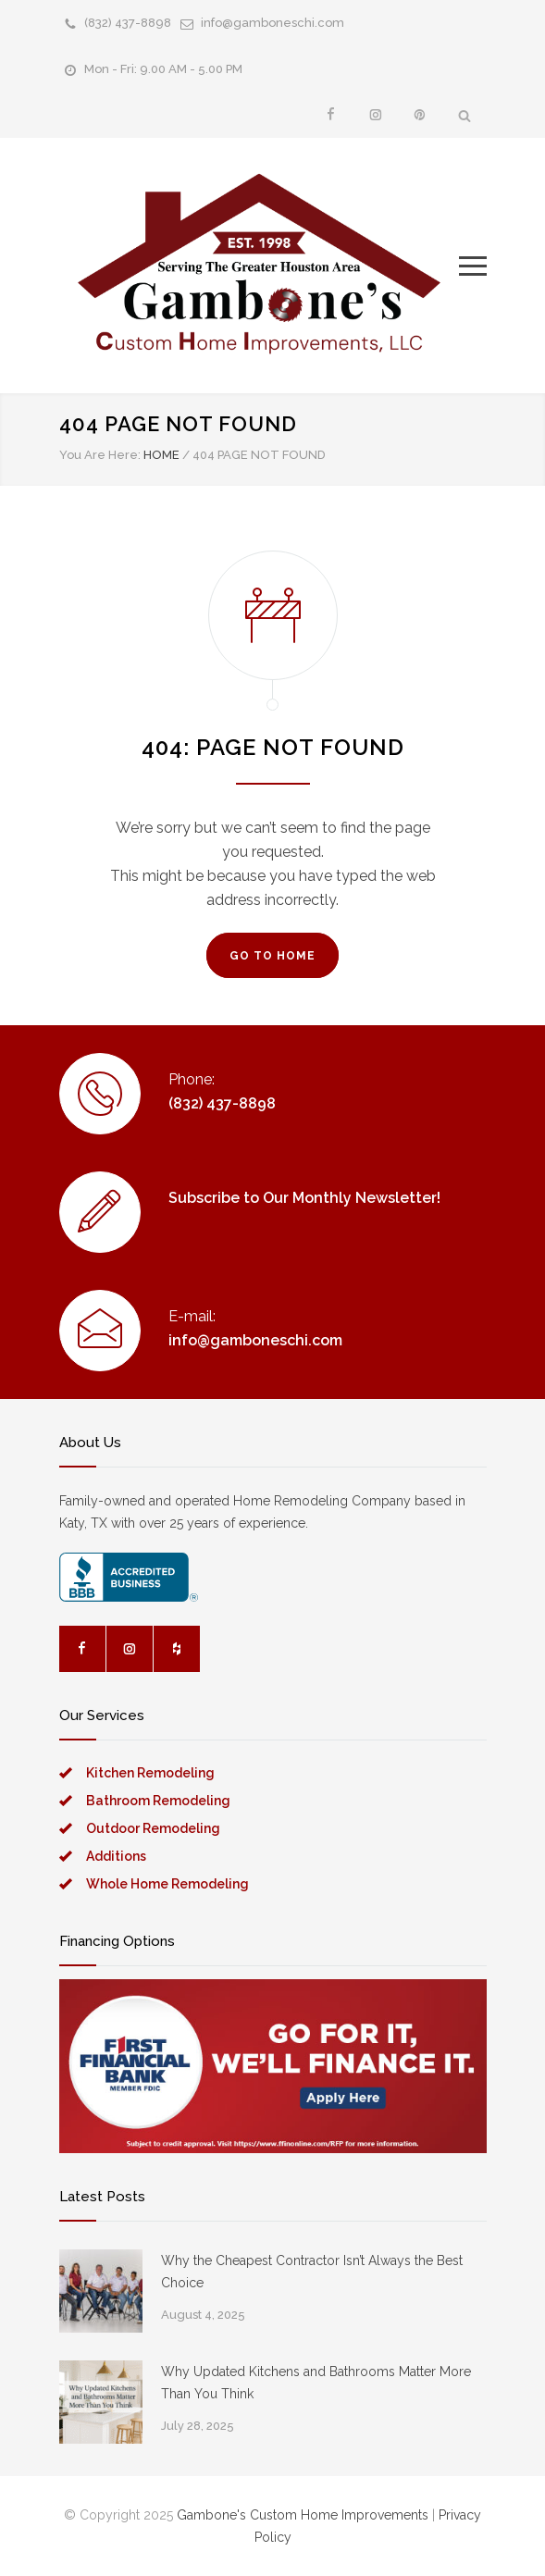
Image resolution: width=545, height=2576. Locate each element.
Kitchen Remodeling (150, 1772)
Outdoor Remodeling (153, 1828)
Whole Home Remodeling (167, 1883)
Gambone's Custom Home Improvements (302, 2515)
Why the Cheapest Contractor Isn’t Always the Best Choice (312, 2271)
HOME (161, 455)
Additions (116, 1856)
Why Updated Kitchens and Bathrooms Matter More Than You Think (316, 2382)
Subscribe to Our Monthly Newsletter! (304, 1198)
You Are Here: (100, 455)
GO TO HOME (272, 955)
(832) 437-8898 (127, 23)
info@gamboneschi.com (272, 23)
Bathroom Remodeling (158, 1800)
